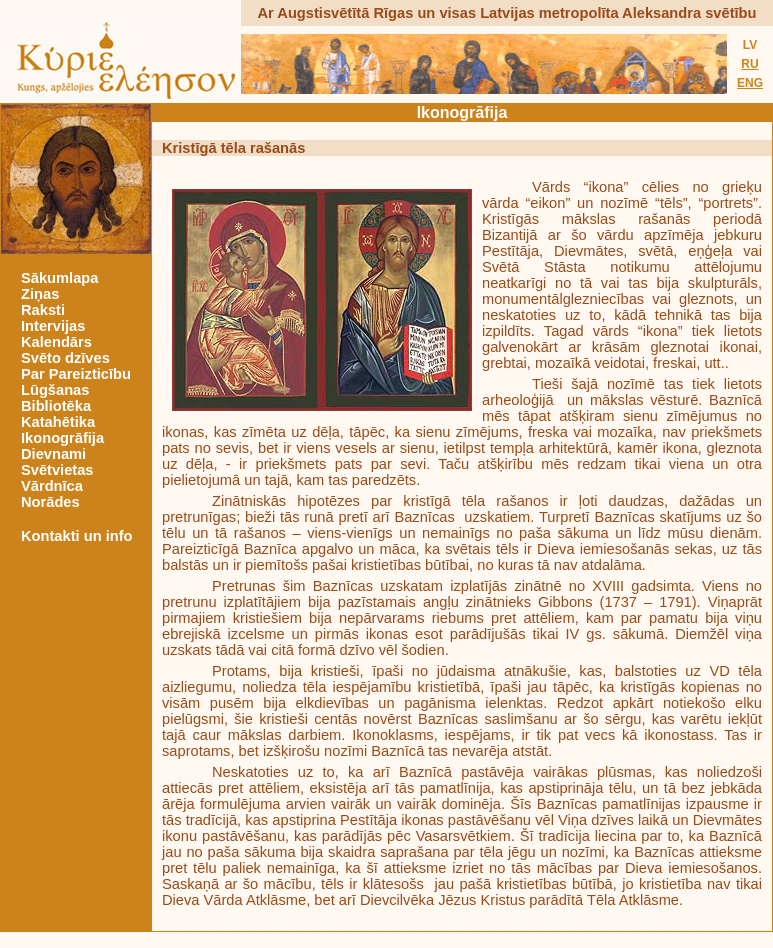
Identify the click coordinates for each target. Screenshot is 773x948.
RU (749, 64)
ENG (750, 83)
